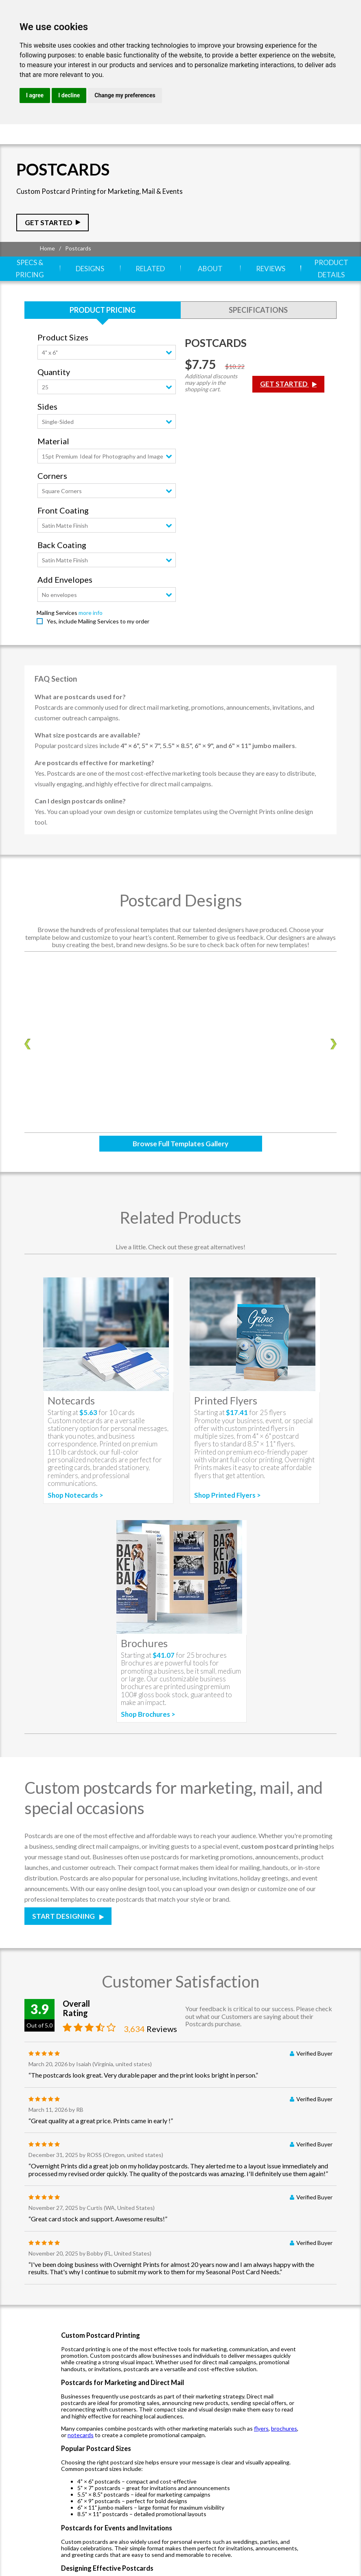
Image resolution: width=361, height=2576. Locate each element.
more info (91, 600)
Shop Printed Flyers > (227, 1483)
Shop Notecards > (75, 1483)
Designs (90, 262)
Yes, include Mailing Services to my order (98, 609)
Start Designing (64, 1904)
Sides (47, 394)
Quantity (53, 359)
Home (47, 248)
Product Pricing (103, 297)
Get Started (48, 222)
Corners (52, 463)
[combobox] (106, 340)
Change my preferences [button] (124, 95)
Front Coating (63, 498)
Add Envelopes (64, 567)
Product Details (331, 262)
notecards (81, 2422)
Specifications (258, 297)
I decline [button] (69, 95)
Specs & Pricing (30, 262)
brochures (284, 2416)
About (210, 262)
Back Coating (61, 533)
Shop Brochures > (148, 1702)
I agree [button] (35, 95)
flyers (261, 2416)
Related (150, 262)
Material (53, 429)
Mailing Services (57, 600)
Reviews (270, 262)
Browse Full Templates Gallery (180, 1131)
